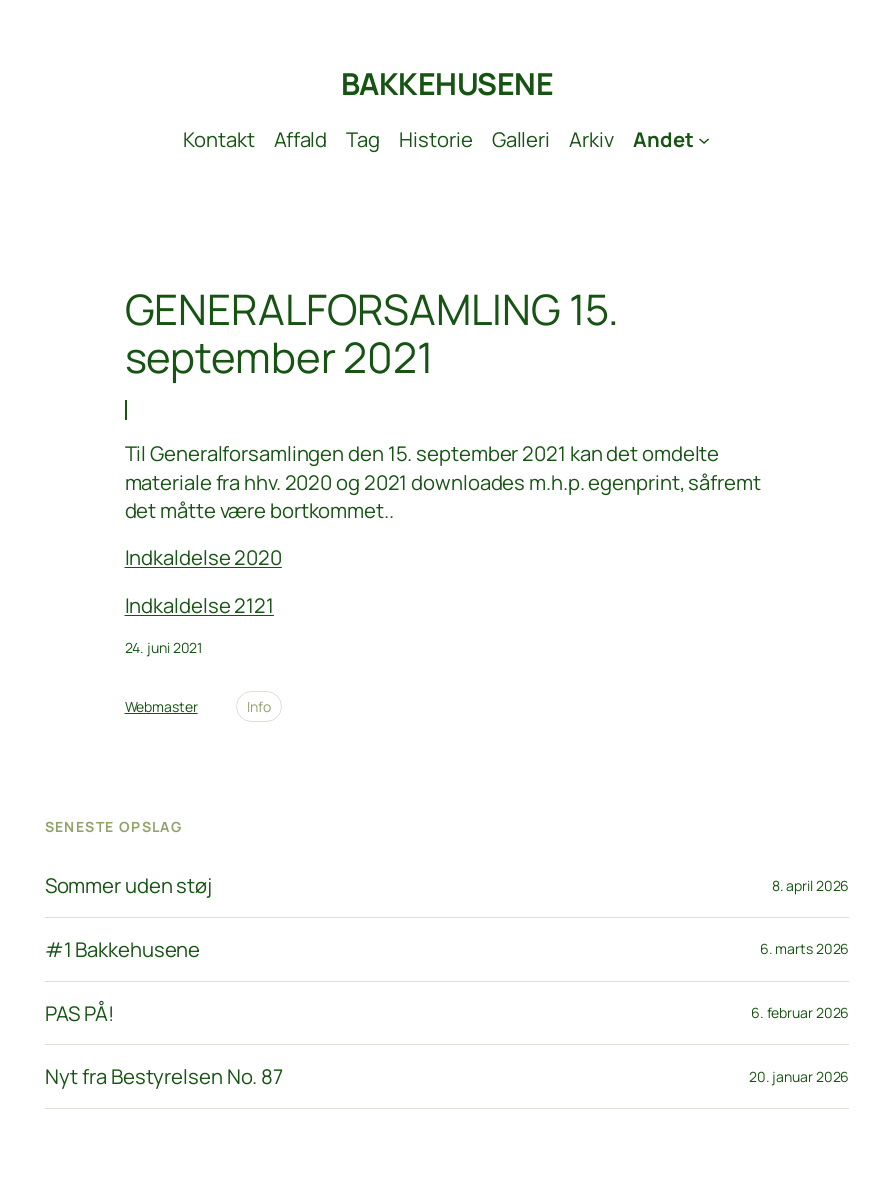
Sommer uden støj (128, 885)
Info (259, 706)
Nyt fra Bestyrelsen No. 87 (164, 1076)
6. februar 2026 (800, 1012)
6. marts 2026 (805, 948)
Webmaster (161, 706)
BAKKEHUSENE (447, 83)
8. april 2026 (811, 885)
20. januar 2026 (799, 1076)
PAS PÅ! (79, 1013)
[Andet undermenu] (672, 139)
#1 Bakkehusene (123, 949)
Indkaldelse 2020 (203, 557)
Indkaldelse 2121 (199, 605)
